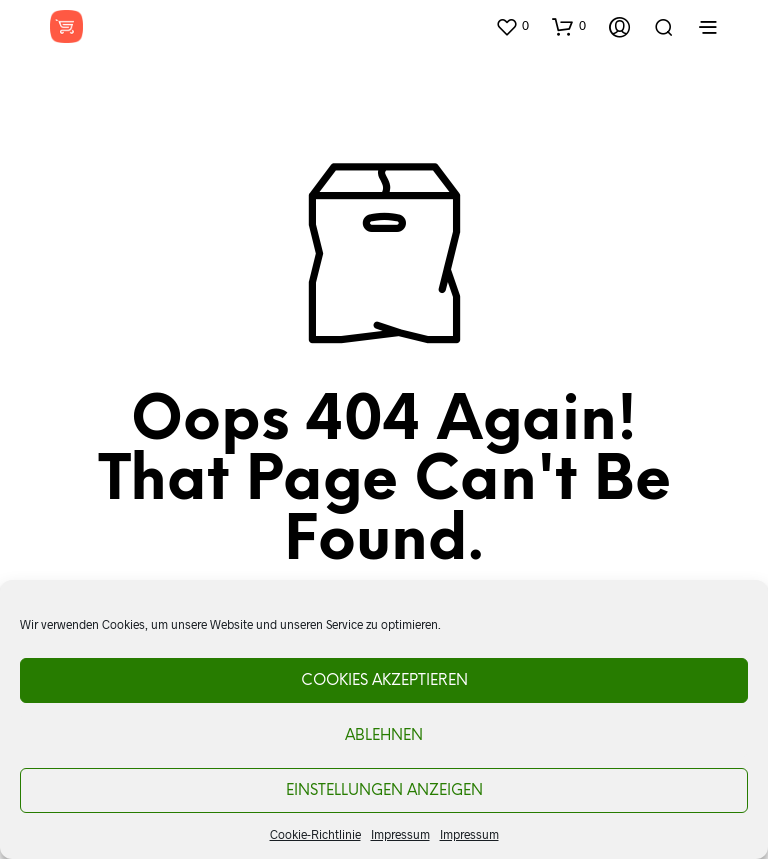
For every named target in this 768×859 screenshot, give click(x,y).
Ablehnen (384, 736)
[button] (512, 26)
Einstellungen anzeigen (384, 791)
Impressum (400, 834)
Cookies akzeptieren (384, 681)
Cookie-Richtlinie (315, 834)
